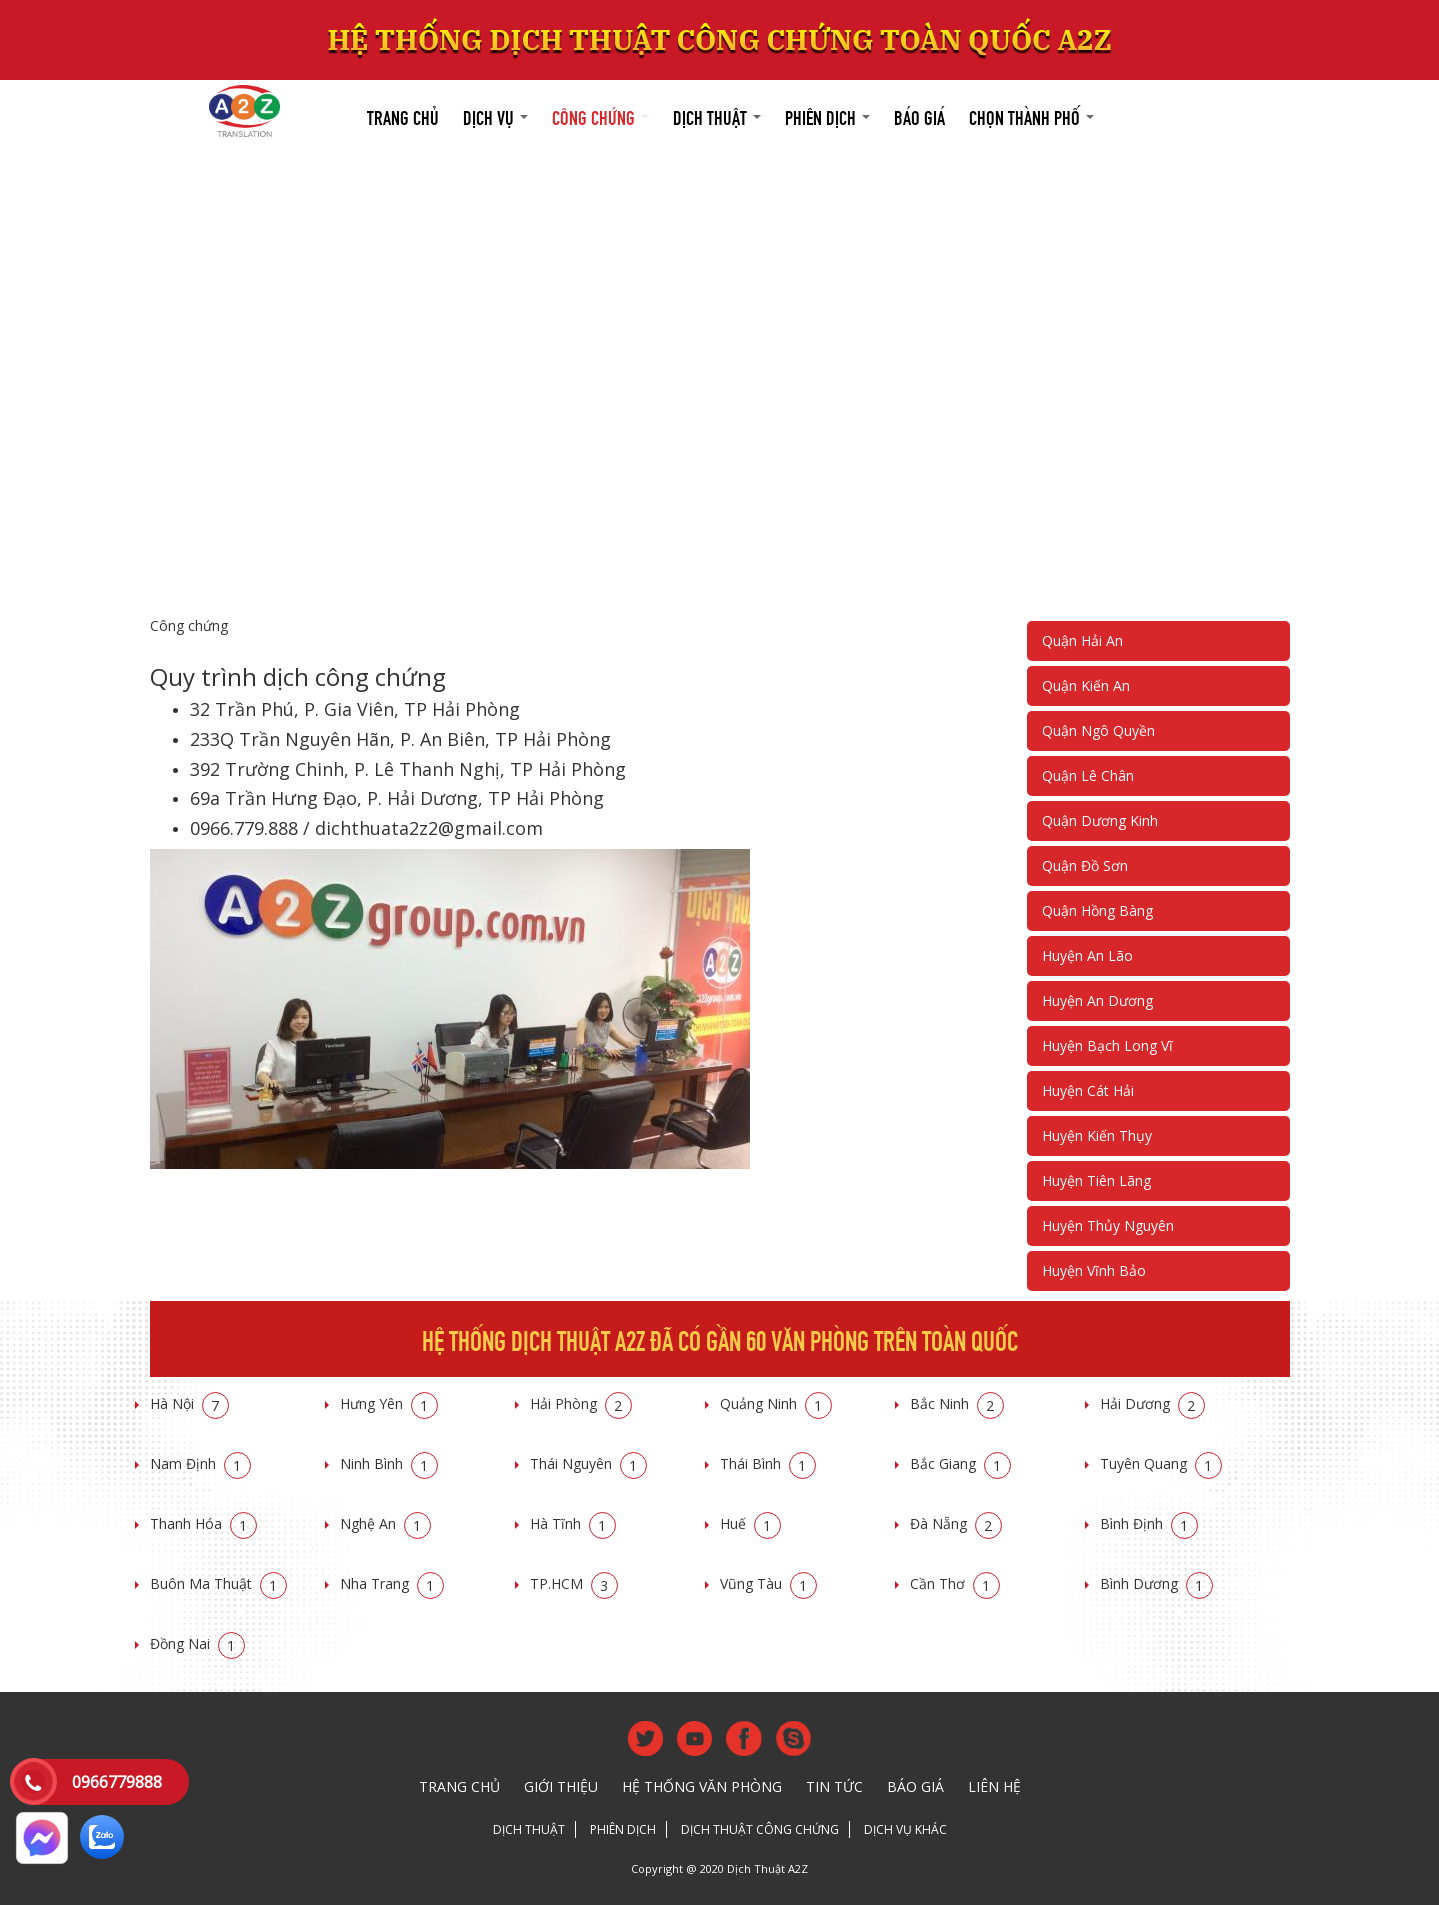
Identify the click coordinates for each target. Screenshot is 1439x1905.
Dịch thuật (717, 115)
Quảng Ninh (776, 1403)
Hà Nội (189, 1403)
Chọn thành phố (1031, 115)
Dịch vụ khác (905, 1829)
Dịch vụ (495, 115)
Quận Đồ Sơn (1085, 865)
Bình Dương (1156, 1583)
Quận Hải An (1082, 640)
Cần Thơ (955, 1583)
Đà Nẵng (956, 1523)
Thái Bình (768, 1463)
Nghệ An (385, 1523)
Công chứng (600, 115)
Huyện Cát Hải (1088, 1090)
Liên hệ (994, 1786)
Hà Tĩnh (573, 1523)
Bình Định (1149, 1523)
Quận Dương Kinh (1100, 820)
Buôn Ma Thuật (218, 1583)
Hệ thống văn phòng (702, 1786)
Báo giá (919, 115)
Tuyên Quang (1161, 1463)
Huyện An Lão (1087, 955)
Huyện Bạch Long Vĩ (1107, 1045)
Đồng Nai (197, 1643)
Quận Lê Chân (1088, 775)
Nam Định (200, 1463)
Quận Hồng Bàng (1097, 910)
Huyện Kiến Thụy (1097, 1135)
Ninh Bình (389, 1463)
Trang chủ (403, 115)
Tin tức (834, 1786)
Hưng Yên (389, 1403)
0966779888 (117, 1782)
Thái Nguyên (588, 1463)
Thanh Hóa (203, 1523)
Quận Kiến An (1086, 685)
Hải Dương (1152, 1403)
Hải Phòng (581, 1403)
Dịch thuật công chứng (760, 1829)
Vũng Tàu (768, 1583)
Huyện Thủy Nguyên (1108, 1225)
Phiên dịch (827, 115)
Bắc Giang (960, 1463)
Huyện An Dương (1097, 1000)
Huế (750, 1523)
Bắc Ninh (957, 1403)
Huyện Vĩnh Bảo (1094, 1270)
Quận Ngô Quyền (1098, 730)
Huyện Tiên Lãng (1096, 1180)
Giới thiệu (561, 1786)
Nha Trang (392, 1583)
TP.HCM (574, 1583)
